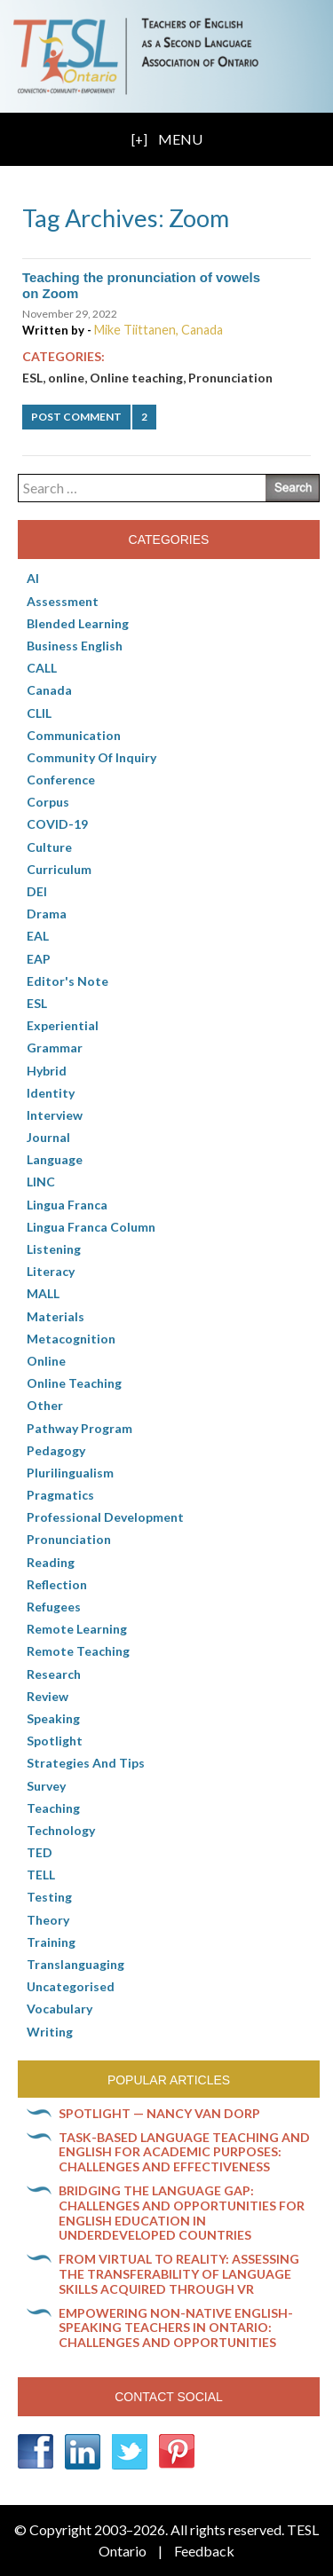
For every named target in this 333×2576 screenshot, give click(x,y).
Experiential (63, 1025)
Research (54, 1674)
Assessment (63, 601)
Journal (48, 1137)
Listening (54, 1248)
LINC (41, 1181)
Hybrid (47, 1070)
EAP (39, 958)
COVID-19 (57, 823)
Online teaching (136, 377)
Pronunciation (230, 377)
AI (33, 578)
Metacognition (71, 1338)
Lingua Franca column (91, 1226)
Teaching (53, 1808)
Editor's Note (67, 981)
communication (74, 735)
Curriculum (59, 869)
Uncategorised (71, 1986)
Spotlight (55, 1740)
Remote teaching (78, 1650)
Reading (51, 1562)
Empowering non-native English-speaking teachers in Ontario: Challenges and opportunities (176, 2328)
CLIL (39, 713)
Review (47, 1696)
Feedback (204, 2550)
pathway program (79, 1428)
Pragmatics (60, 1494)
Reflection (57, 1584)
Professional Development (105, 1516)
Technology (61, 1830)
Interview (55, 1115)
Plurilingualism (70, 1472)
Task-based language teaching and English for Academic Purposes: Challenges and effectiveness (184, 2152)
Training (51, 1942)
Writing (50, 2031)
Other (45, 1405)
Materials (55, 1316)
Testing (49, 1896)
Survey (46, 1785)
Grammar (55, 1047)
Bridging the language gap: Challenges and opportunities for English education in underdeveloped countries (182, 2212)
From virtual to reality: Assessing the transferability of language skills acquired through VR (179, 2273)
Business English (75, 645)
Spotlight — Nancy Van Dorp (159, 2113)
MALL (43, 1293)
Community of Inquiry (91, 757)
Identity (51, 1092)
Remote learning (77, 1628)
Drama (47, 913)
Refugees (54, 1606)
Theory (48, 1919)
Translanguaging (75, 1964)
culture (49, 847)
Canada (49, 689)
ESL (32, 377)
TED (39, 1852)
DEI (37, 891)
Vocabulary (59, 2008)
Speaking (53, 1718)
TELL (41, 1874)
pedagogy (56, 1450)
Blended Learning (78, 623)
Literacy (51, 1271)
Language (55, 1159)
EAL (38, 935)
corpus (48, 801)
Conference (61, 779)
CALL (42, 667)
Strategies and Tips (86, 1762)
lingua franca (67, 1204)
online (66, 377)
